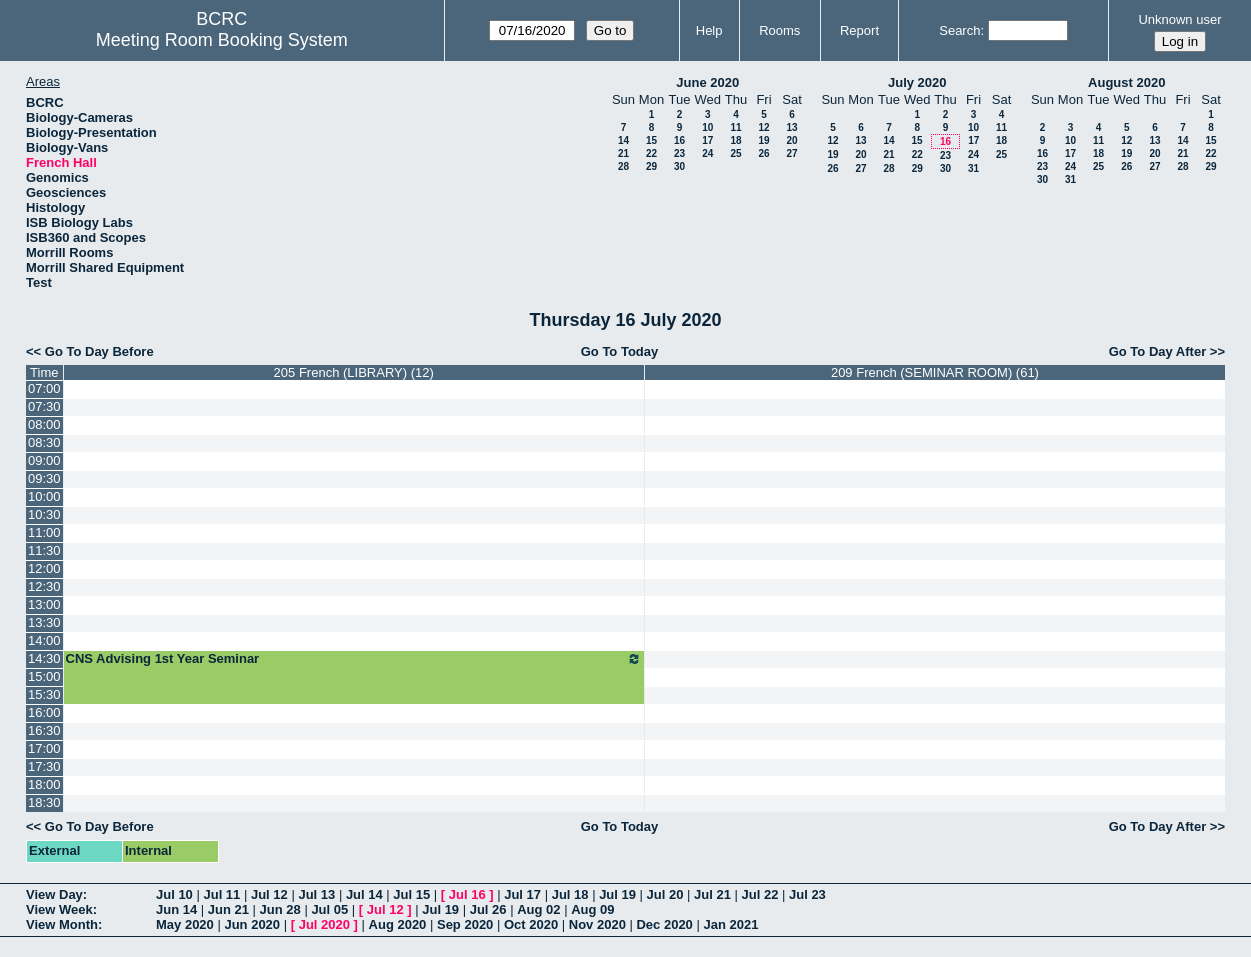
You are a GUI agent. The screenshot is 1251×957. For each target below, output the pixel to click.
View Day (54, 894)
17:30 (44, 766)
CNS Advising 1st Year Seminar (354, 659)
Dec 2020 (664, 924)
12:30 (44, 586)
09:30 (44, 478)
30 (679, 166)
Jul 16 (467, 894)
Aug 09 (592, 909)
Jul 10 (174, 894)
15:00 (44, 676)
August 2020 (1126, 82)
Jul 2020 (324, 924)
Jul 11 (221, 894)
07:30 (44, 406)
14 (623, 140)
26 (763, 153)
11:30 (44, 550)
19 (763, 140)
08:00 (44, 424)
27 (791, 153)
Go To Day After (1158, 351)
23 (679, 153)
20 (791, 140)
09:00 (44, 460)
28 (623, 166)
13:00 (44, 604)
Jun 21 (228, 909)
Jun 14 (176, 909)
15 (651, 140)
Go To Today (620, 351)
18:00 (44, 784)
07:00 (44, 388)
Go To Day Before (99, 351)
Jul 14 (364, 894)
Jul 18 (570, 894)
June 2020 (707, 82)
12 (763, 127)
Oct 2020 (531, 924)
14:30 (44, 658)
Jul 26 (488, 909)
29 (651, 166)
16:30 (44, 730)
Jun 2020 (252, 924)
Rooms (779, 30)
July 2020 (917, 82)
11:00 (44, 532)
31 (973, 168)
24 (707, 153)
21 (623, 153)
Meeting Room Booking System (222, 40)
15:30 (44, 694)
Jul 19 (617, 894)
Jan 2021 (730, 924)
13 (791, 127)
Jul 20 (665, 894)
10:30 (44, 514)
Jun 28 (280, 909)
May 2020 (185, 924)
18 (735, 140)
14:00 (44, 640)
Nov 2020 (597, 924)
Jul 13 (316, 894)
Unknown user (1179, 19)
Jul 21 (712, 894)
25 (735, 153)
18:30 (44, 802)
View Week (59, 909)
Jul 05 (329, 909)
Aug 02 (538, 909)
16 (679, 140)
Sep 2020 (465, 924)
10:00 (44, 496)
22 (651, 153)
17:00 (44, 748)
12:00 (44, 568)
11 (735, 127)
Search (959, 30)
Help (709, 30)
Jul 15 (411, 894)
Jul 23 (807, 894)
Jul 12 (269, 894)
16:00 (44, 712)
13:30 (44, 622)
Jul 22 (760, 894)
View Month (62, 924)
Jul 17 (522, 894)
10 (707, 127)
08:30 (44, 442)
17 (707, 140)
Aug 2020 (398, 924)
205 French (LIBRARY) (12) (354, 372)
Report (859, 30)
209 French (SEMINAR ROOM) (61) (935, 372)
